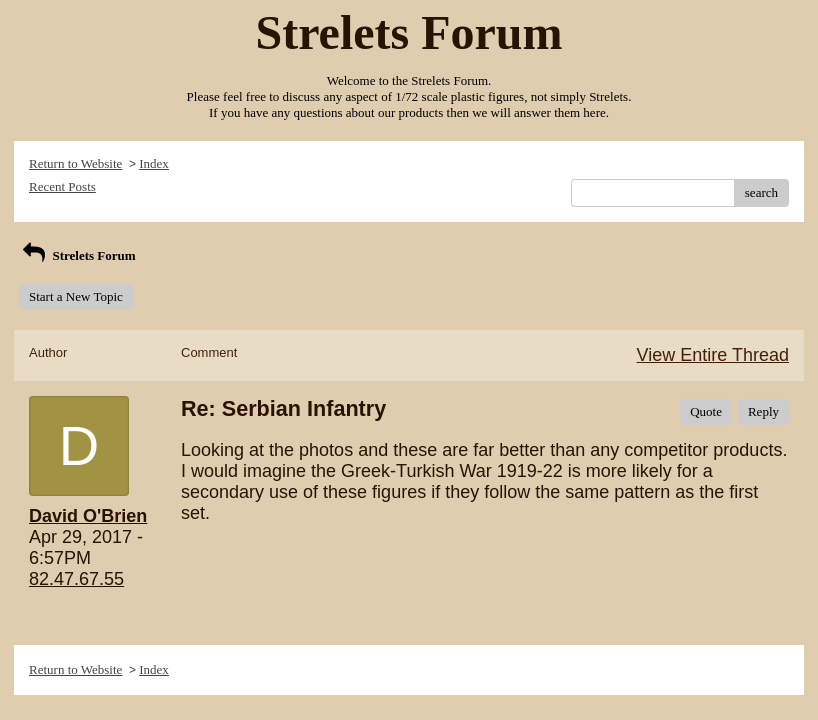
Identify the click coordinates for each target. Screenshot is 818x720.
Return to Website (75, 163)
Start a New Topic (76, 296)
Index (154, 163)
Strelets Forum (77, 255)
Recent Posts (62, 186)
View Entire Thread (713, 355)
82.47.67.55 (76, 579)
